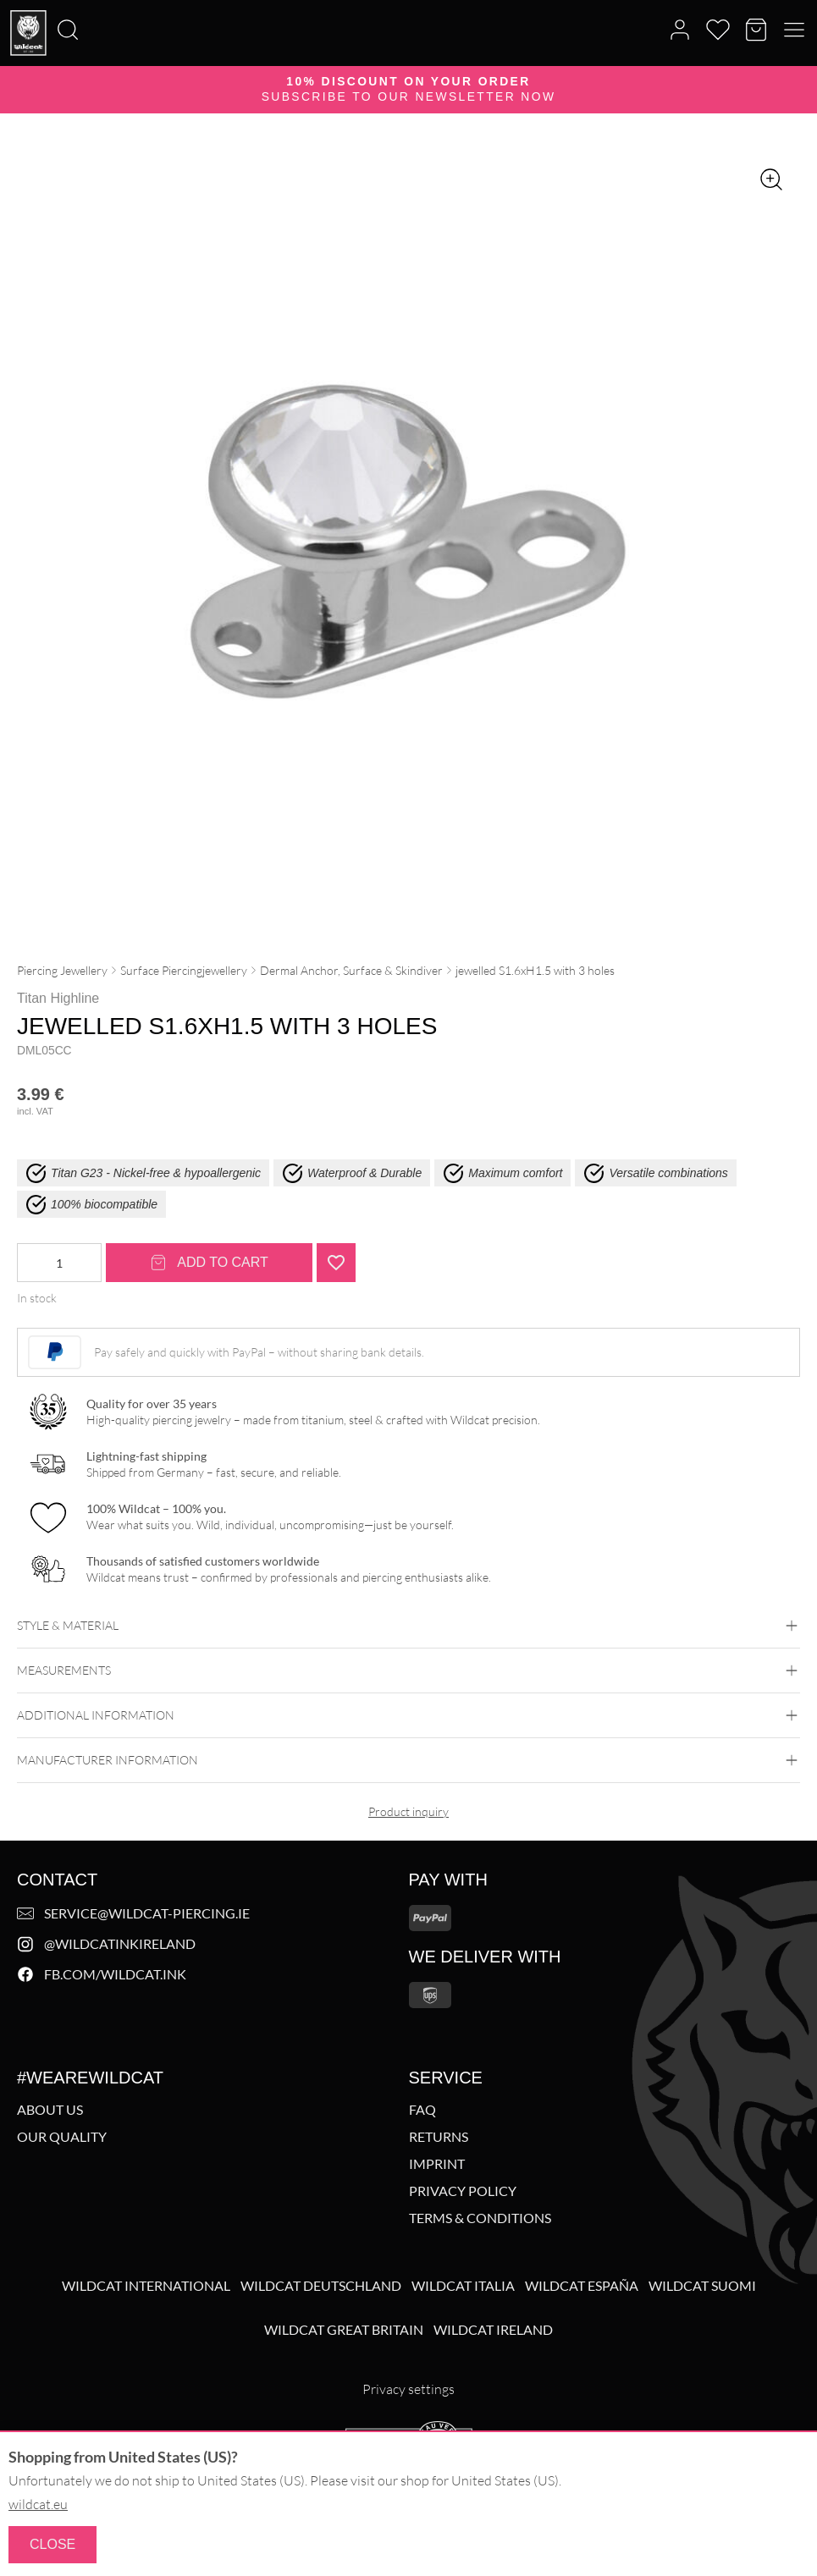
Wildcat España (581, 2286)
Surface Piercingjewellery (183, 970)
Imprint (437, 2164)
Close (52, 2544)
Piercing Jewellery (62, 970)
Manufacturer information (408, 1760)
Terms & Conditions (480, 2218)
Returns (438, 2137)
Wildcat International (146, 2286)
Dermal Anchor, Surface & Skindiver (351, 970)
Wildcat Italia (463, 2286)
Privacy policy (462, 2191)
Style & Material (408, 1625)
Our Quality (62, 2137)
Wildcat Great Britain (343, 2330)
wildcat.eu (38, 2504)
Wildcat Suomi (702, 2286)
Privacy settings (408, 2389)
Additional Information (408, 1715)
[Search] (5, 1)
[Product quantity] (59, 1262)
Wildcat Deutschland (320, 2286)
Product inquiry (408, 1811)
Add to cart (209, 1262)
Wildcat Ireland (493, 2330)
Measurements (408, 1670)
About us (50, 2109)
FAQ (422, 2109)
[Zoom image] (771, 179)
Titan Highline (58, 998)
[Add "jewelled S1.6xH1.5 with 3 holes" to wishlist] (336, 1262)
